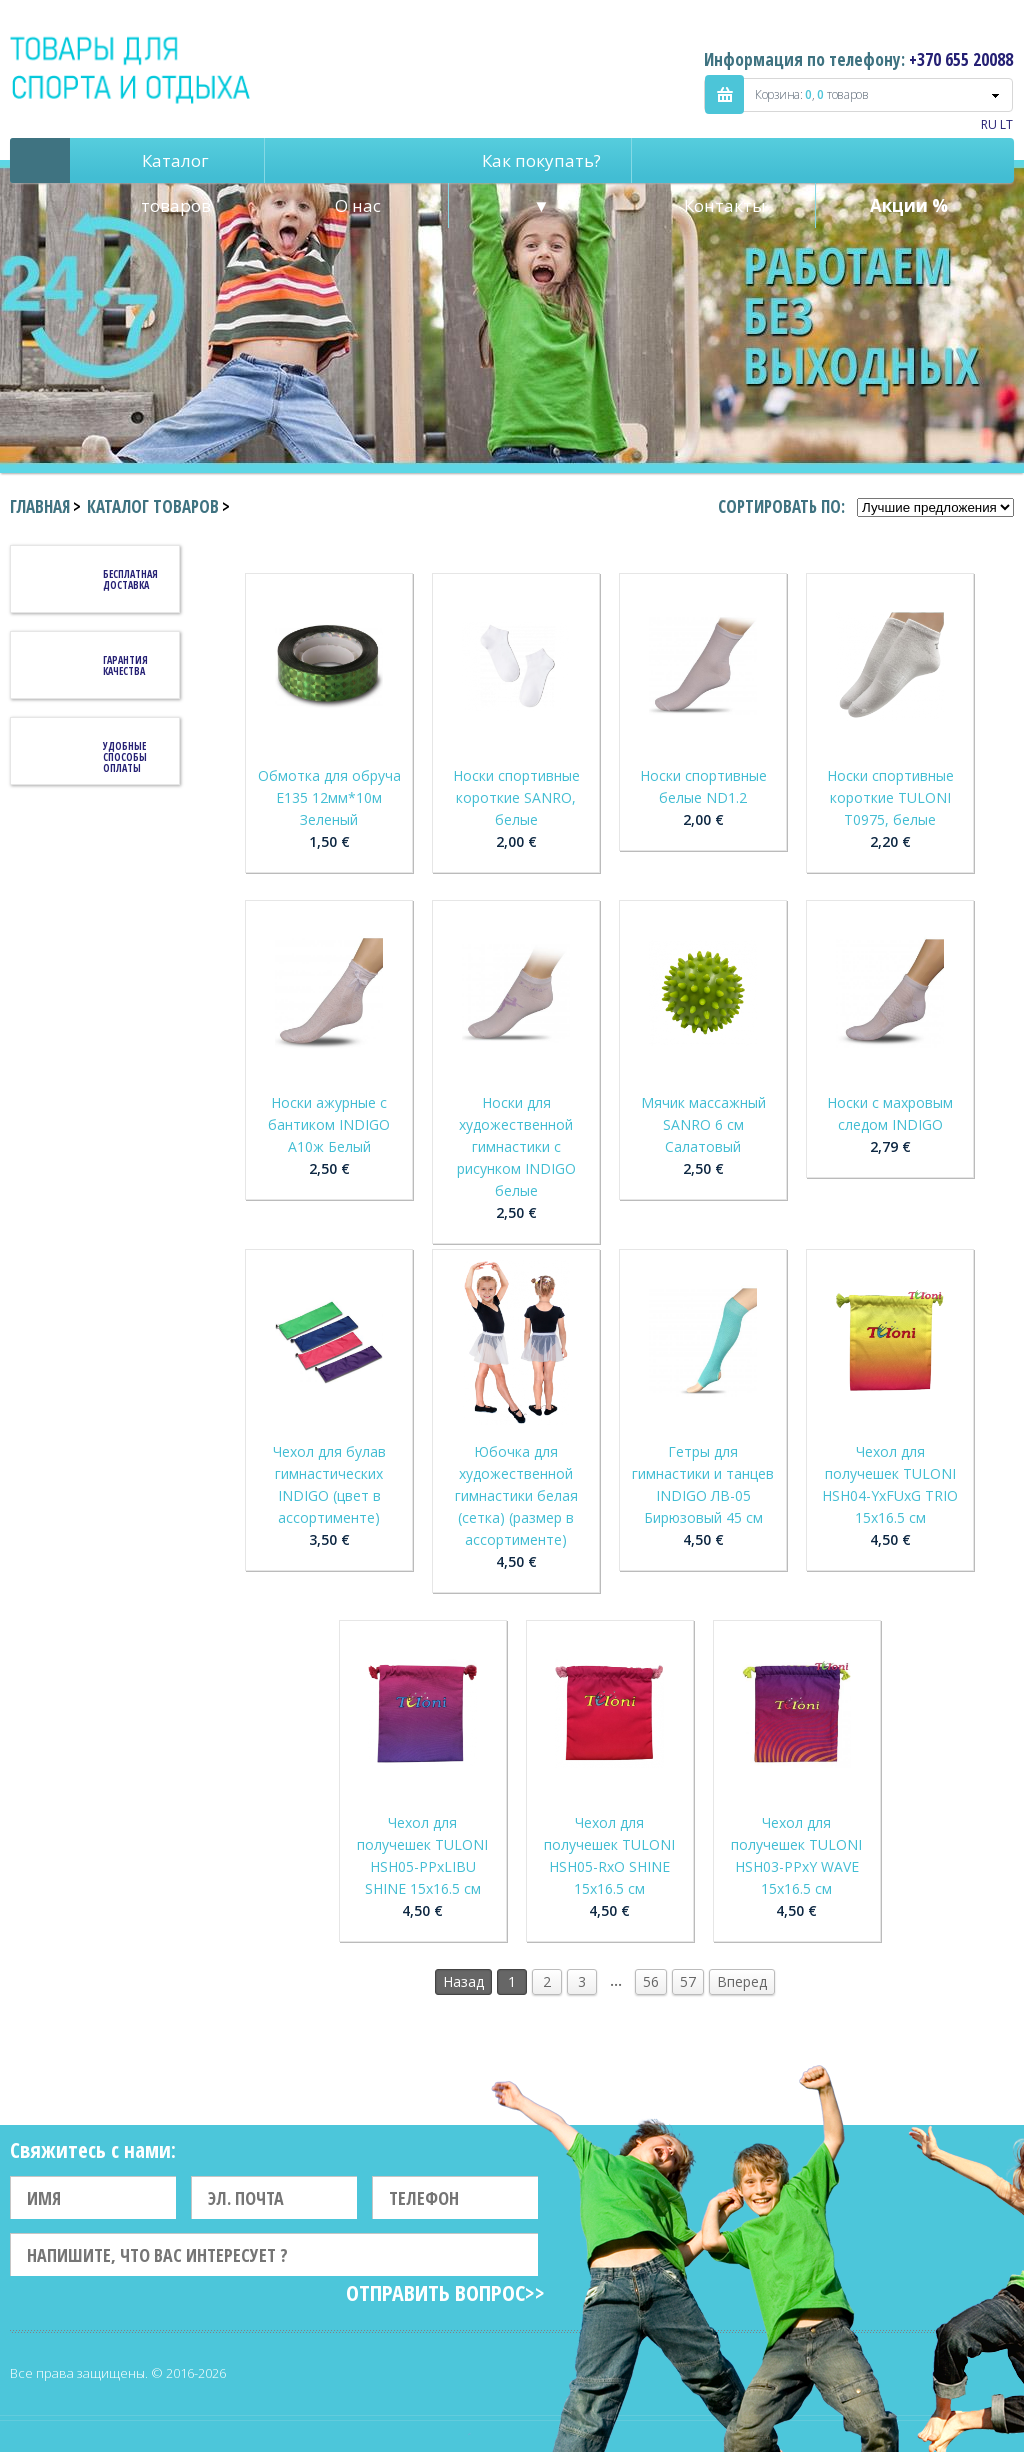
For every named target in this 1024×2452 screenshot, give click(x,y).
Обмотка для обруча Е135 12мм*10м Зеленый (329, 797)
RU (989, 124)
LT (1006, 124)
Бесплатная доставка (130, 579)
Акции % (909, 205)
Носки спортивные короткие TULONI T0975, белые (890, 797)
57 (688, 1981)
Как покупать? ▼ (541, 166)
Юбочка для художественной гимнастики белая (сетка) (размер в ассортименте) (516, 1495)
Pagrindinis (40, 160)
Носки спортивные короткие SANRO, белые (516, 797)
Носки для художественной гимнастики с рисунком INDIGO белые (516, 1146)
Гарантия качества (125, 665)
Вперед (742, 1981)
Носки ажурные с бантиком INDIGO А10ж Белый (329, 1124)
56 (651, 1981)
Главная (40, 506)
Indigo (131, 69)
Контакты (725, 205)
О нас (358, 205)
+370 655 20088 (961, 59)
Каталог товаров (176, 166)
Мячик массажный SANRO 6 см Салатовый (703, 1124)
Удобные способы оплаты (125, 757)
